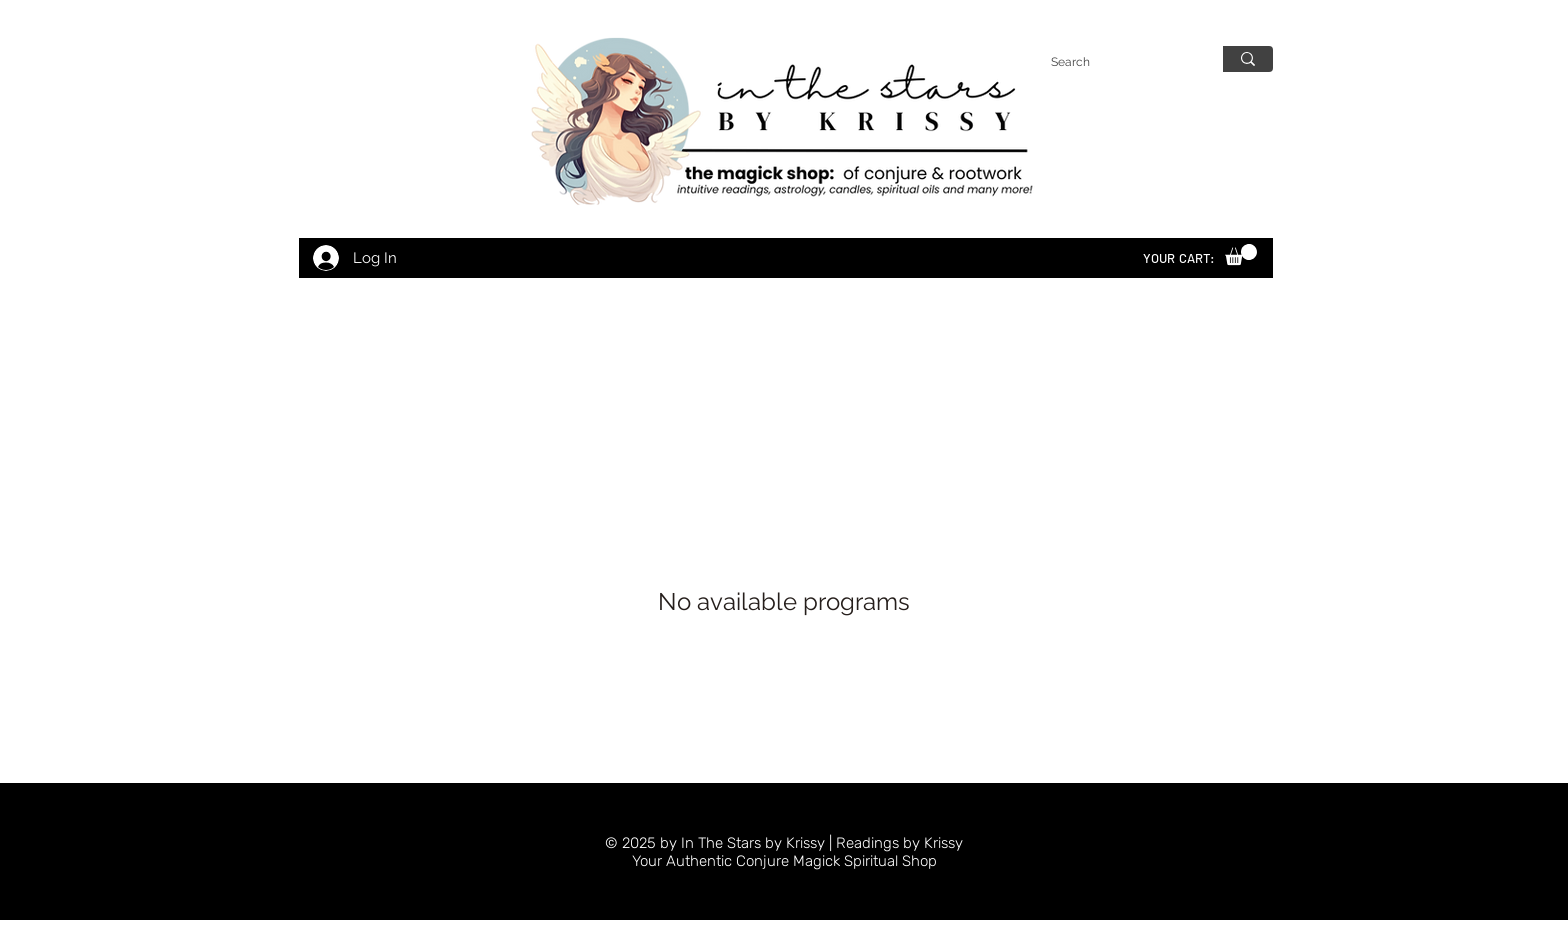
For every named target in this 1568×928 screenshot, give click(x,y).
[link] (1241, 254)
